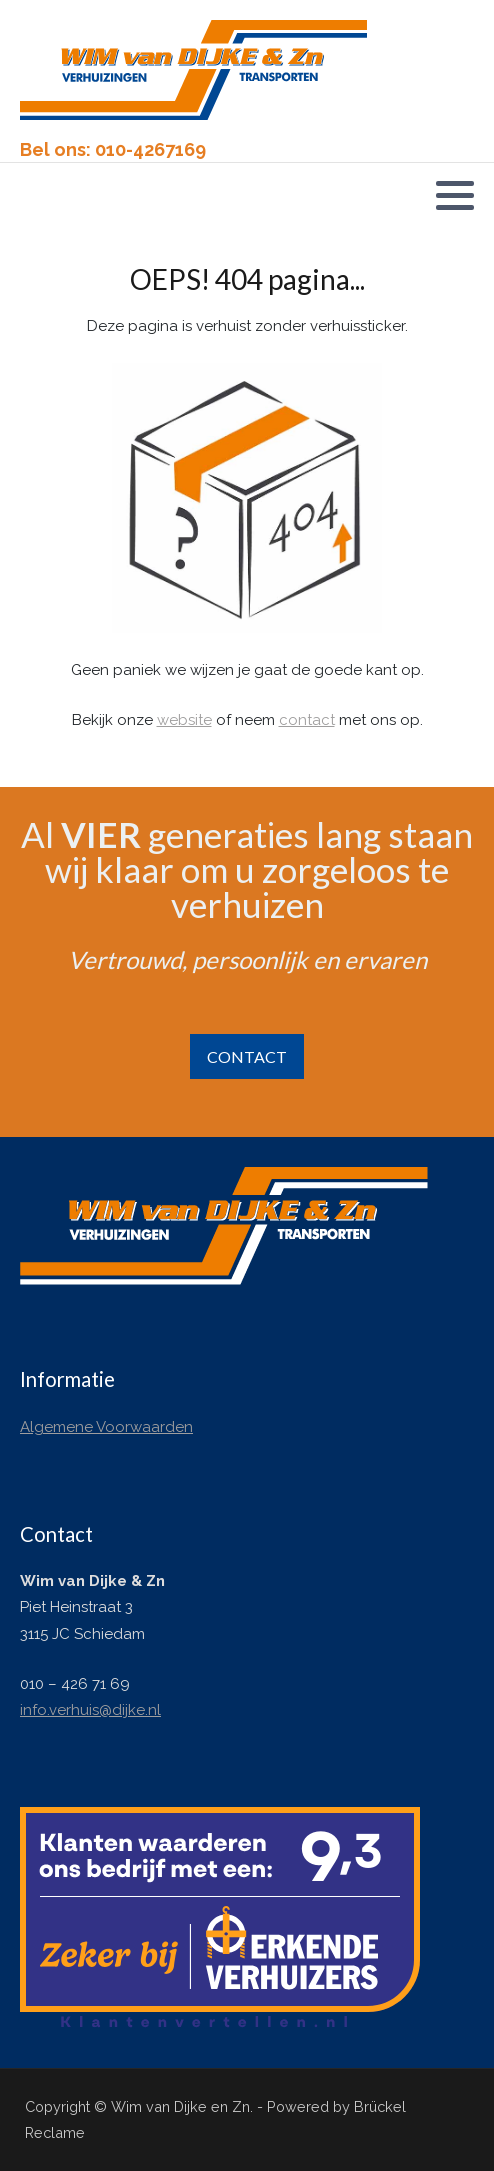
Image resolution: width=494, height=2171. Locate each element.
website (184, 720)
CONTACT (247, 1056)
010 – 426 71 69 (75, 1684)
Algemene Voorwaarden (106, 1427)
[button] (455, 195)
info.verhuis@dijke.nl (90, 1710)
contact (307, 720)
